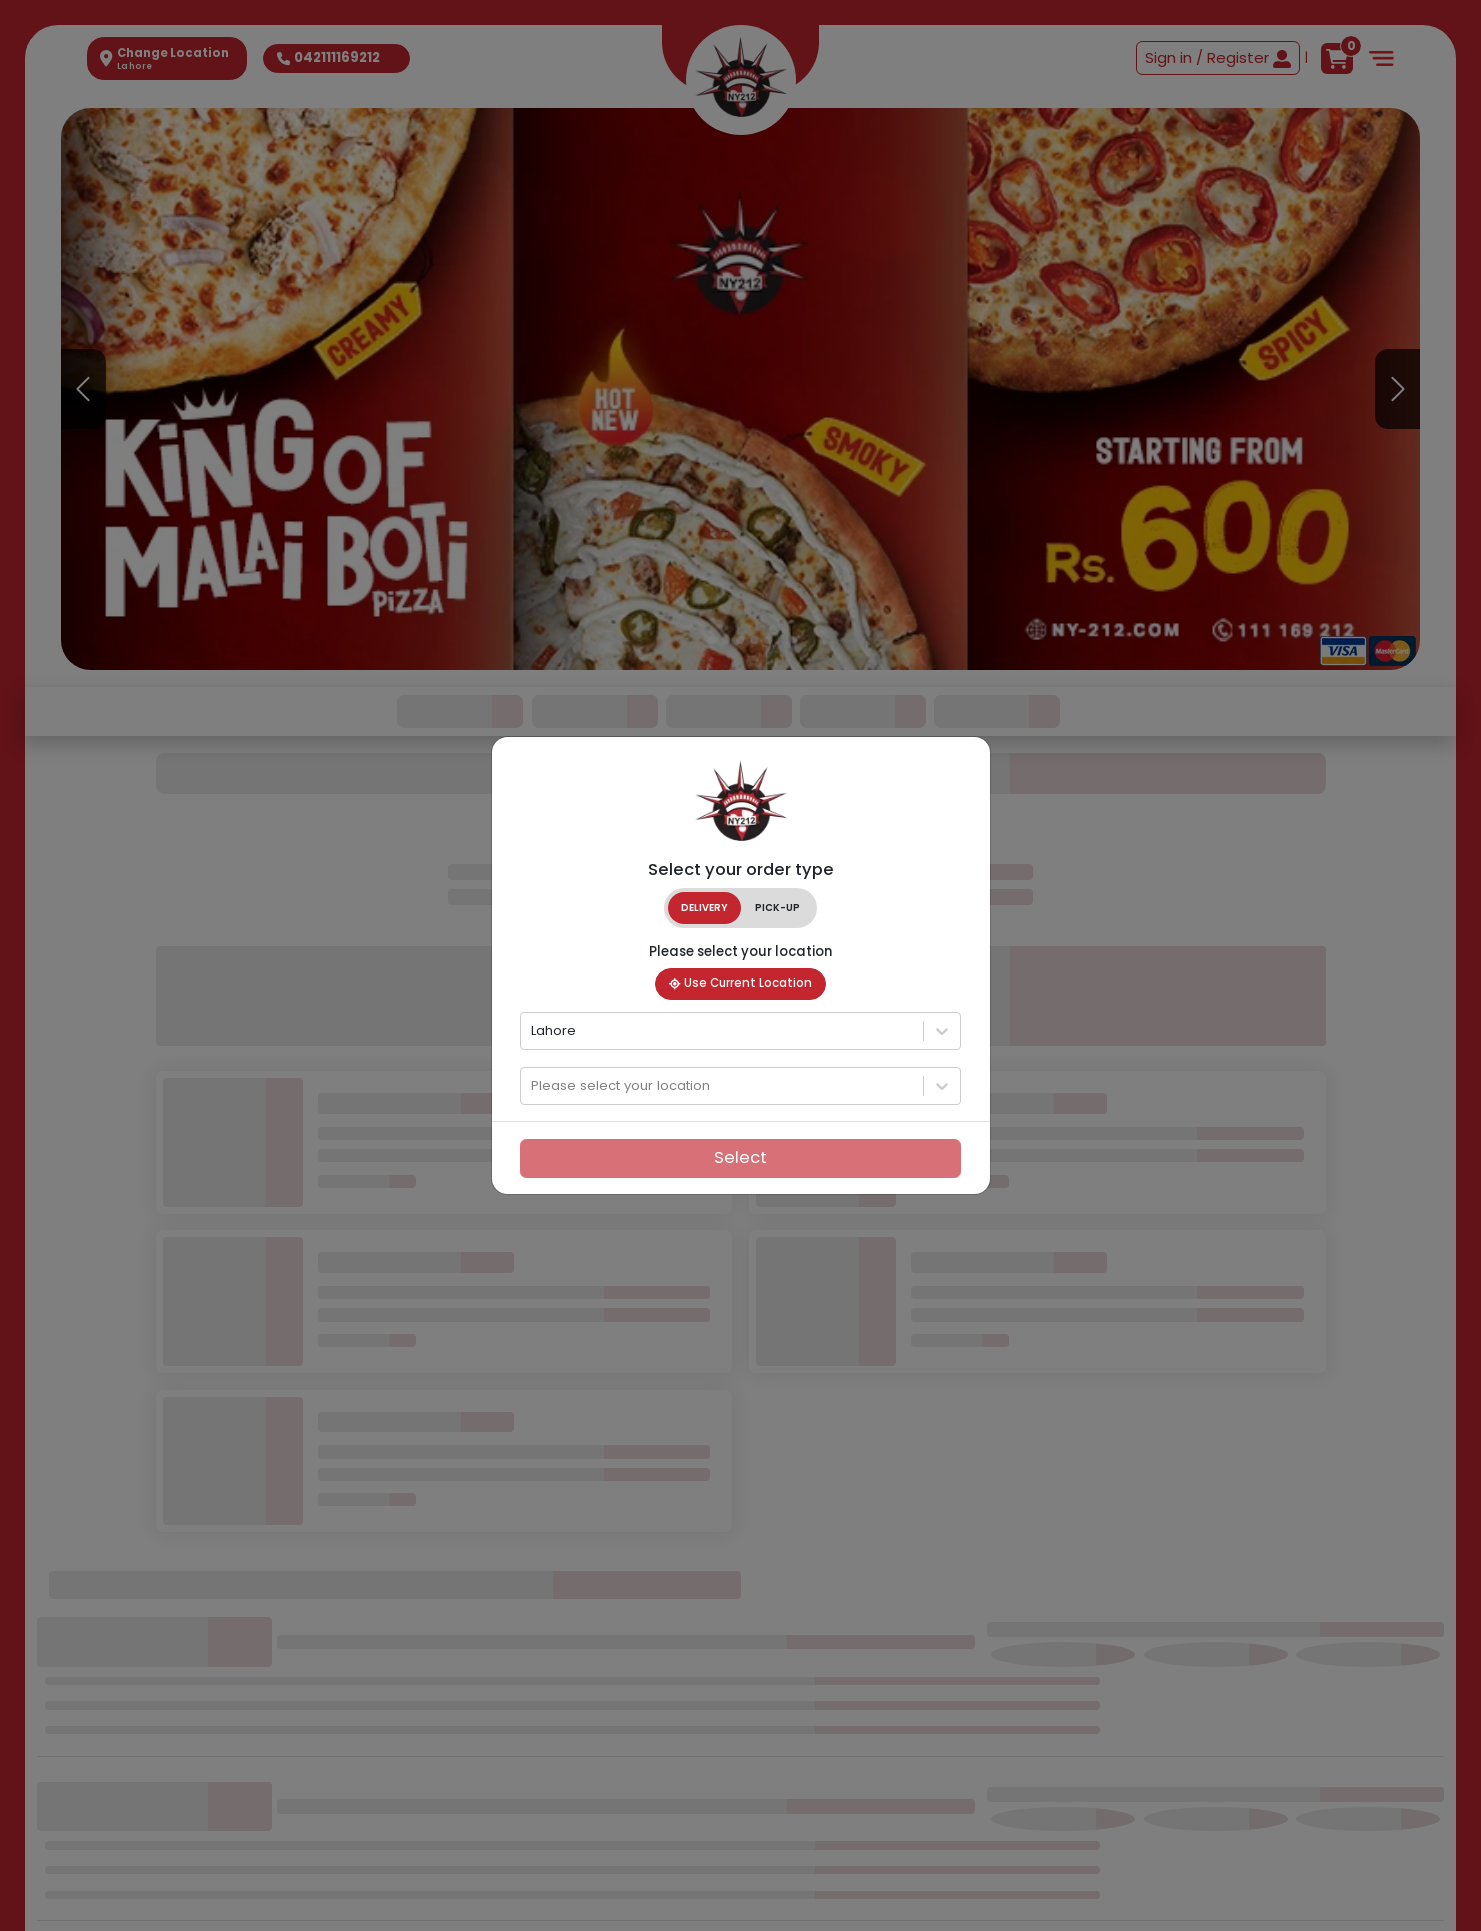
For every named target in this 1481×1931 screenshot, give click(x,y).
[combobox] (533, 1030)
